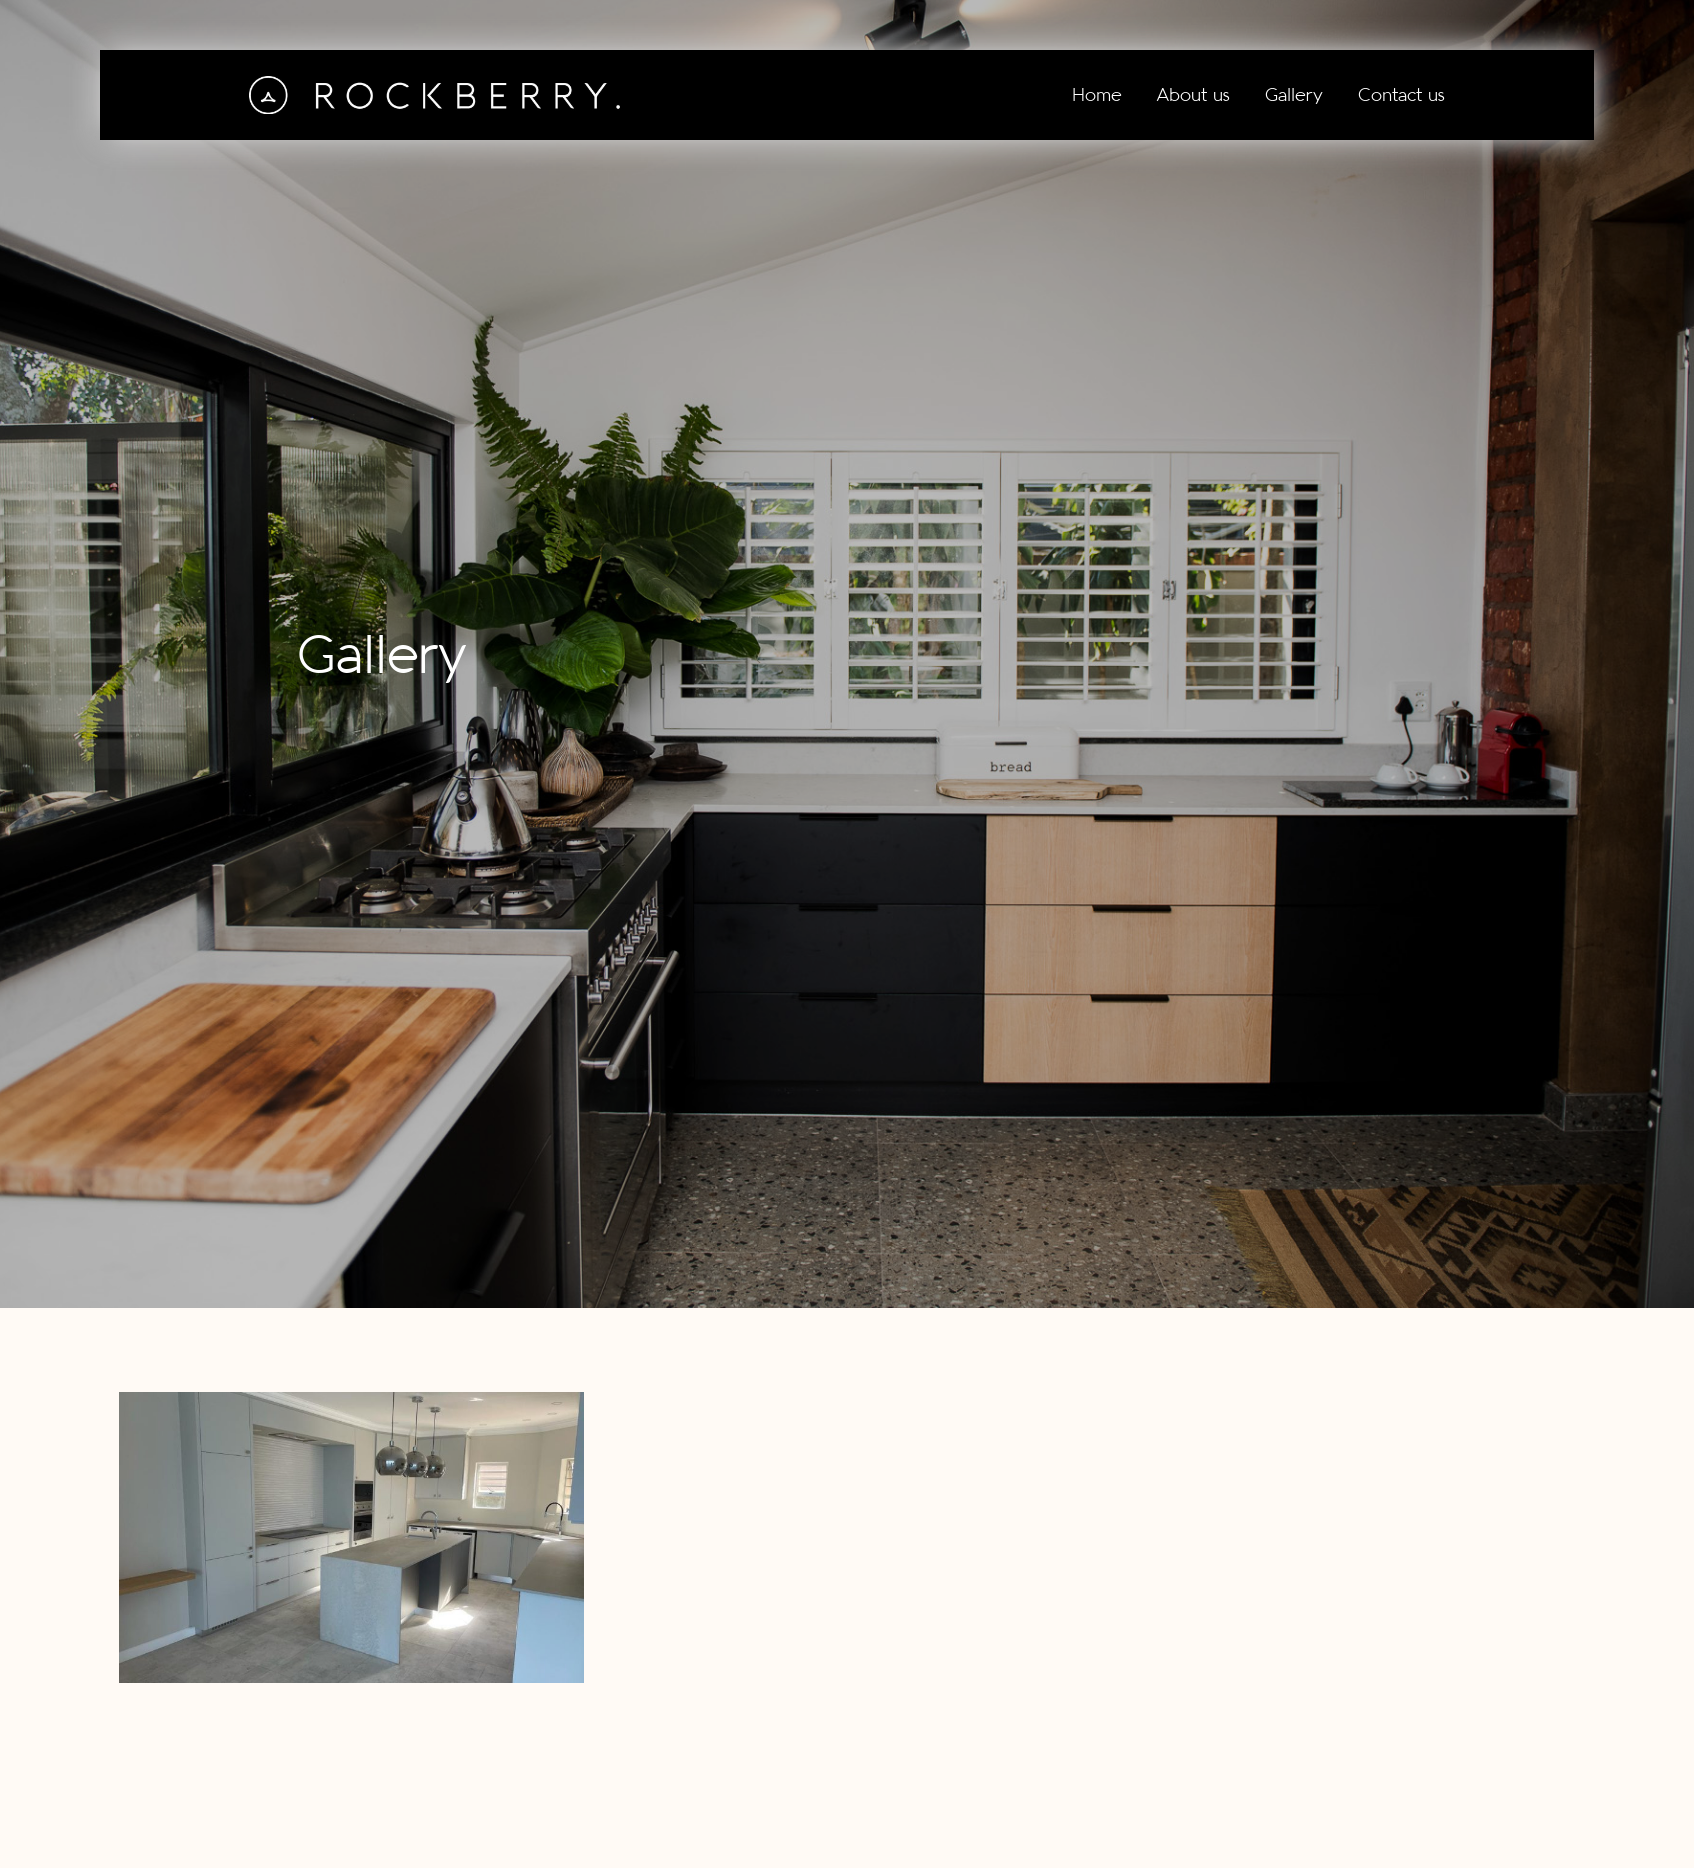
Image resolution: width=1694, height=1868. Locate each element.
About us (1193, 94)
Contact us (1401, 94)
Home (1097, 94)
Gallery (1294, 94)
